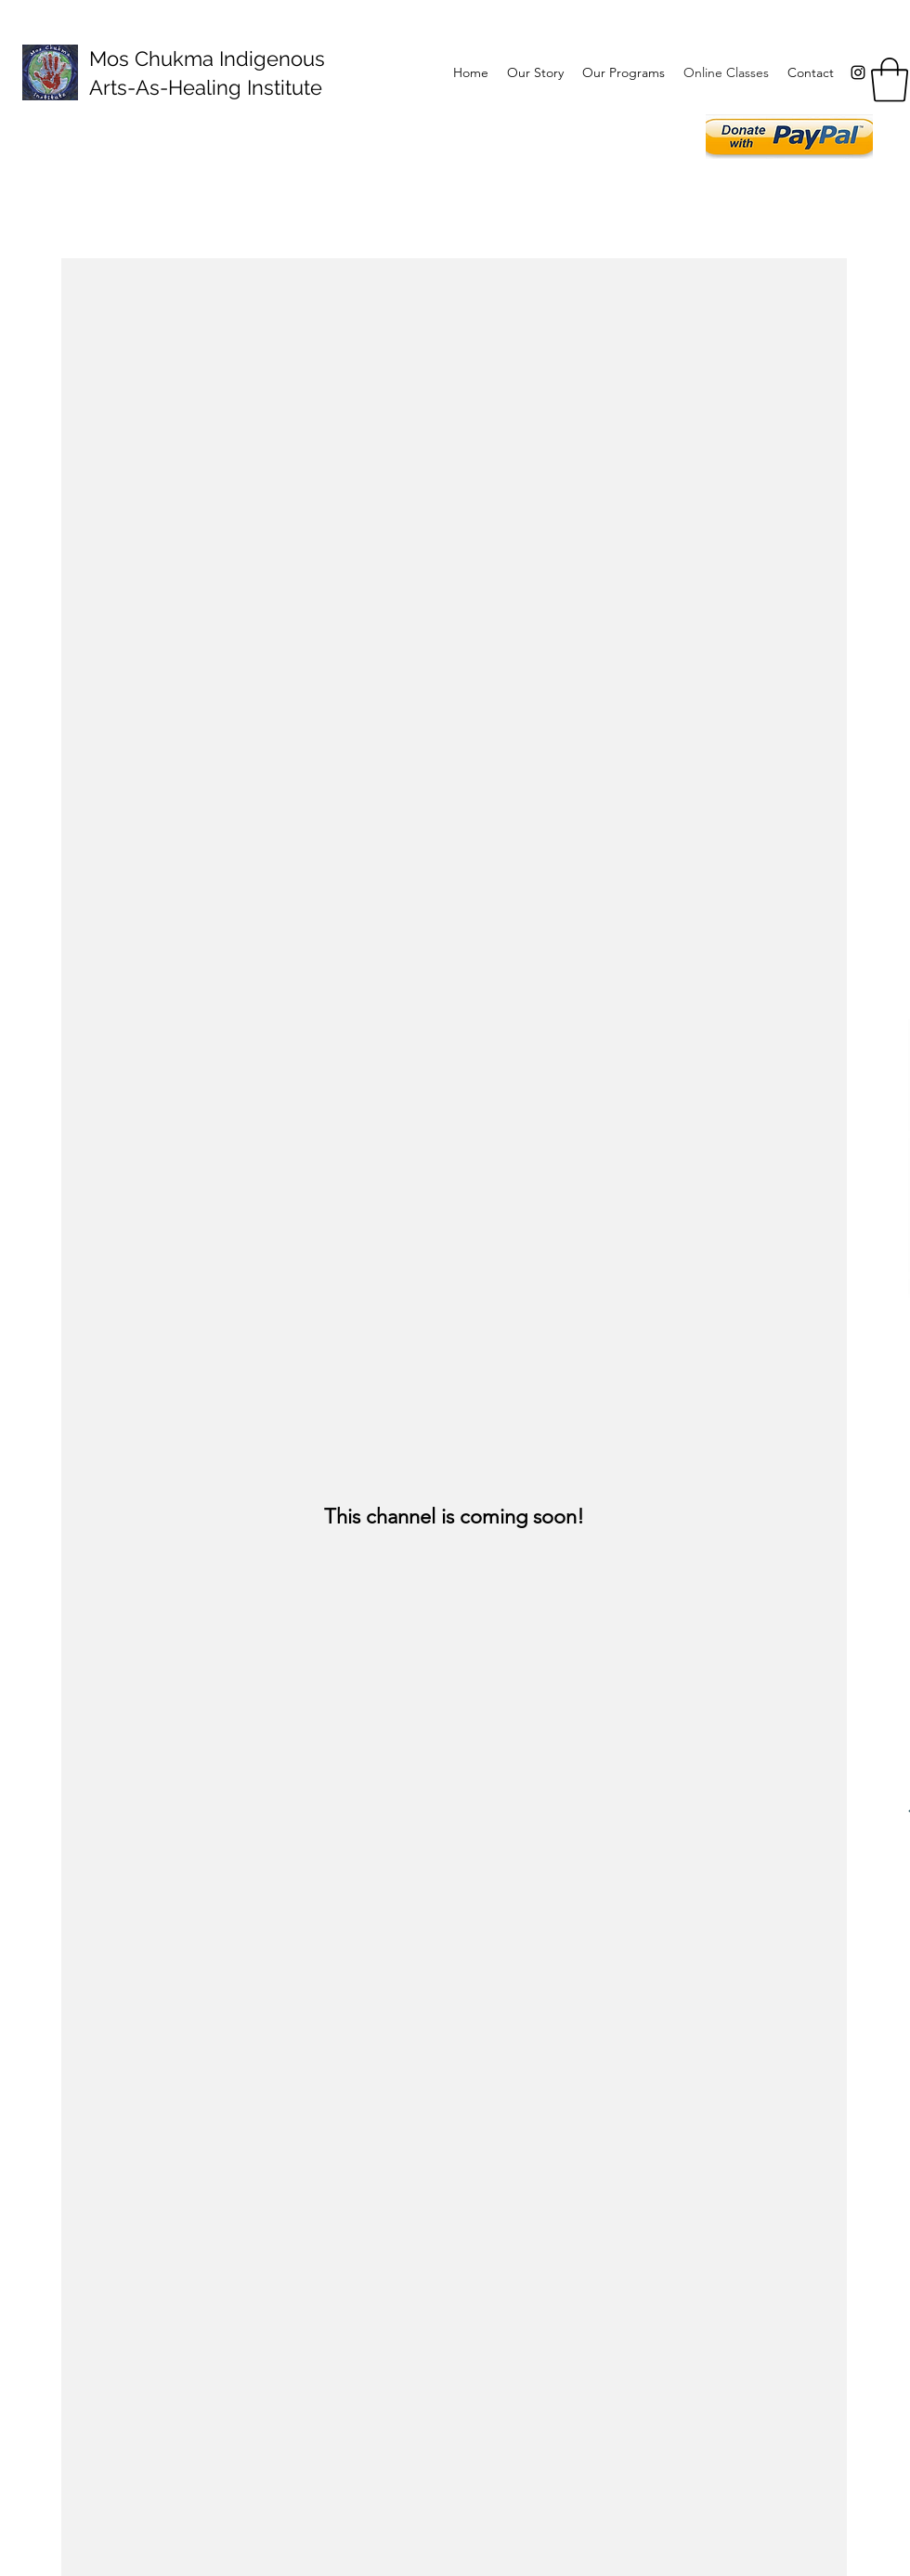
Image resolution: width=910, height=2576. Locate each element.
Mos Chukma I (156, 58)
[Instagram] (858, 72)
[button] (889, 80)
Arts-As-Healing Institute (205, 87)
